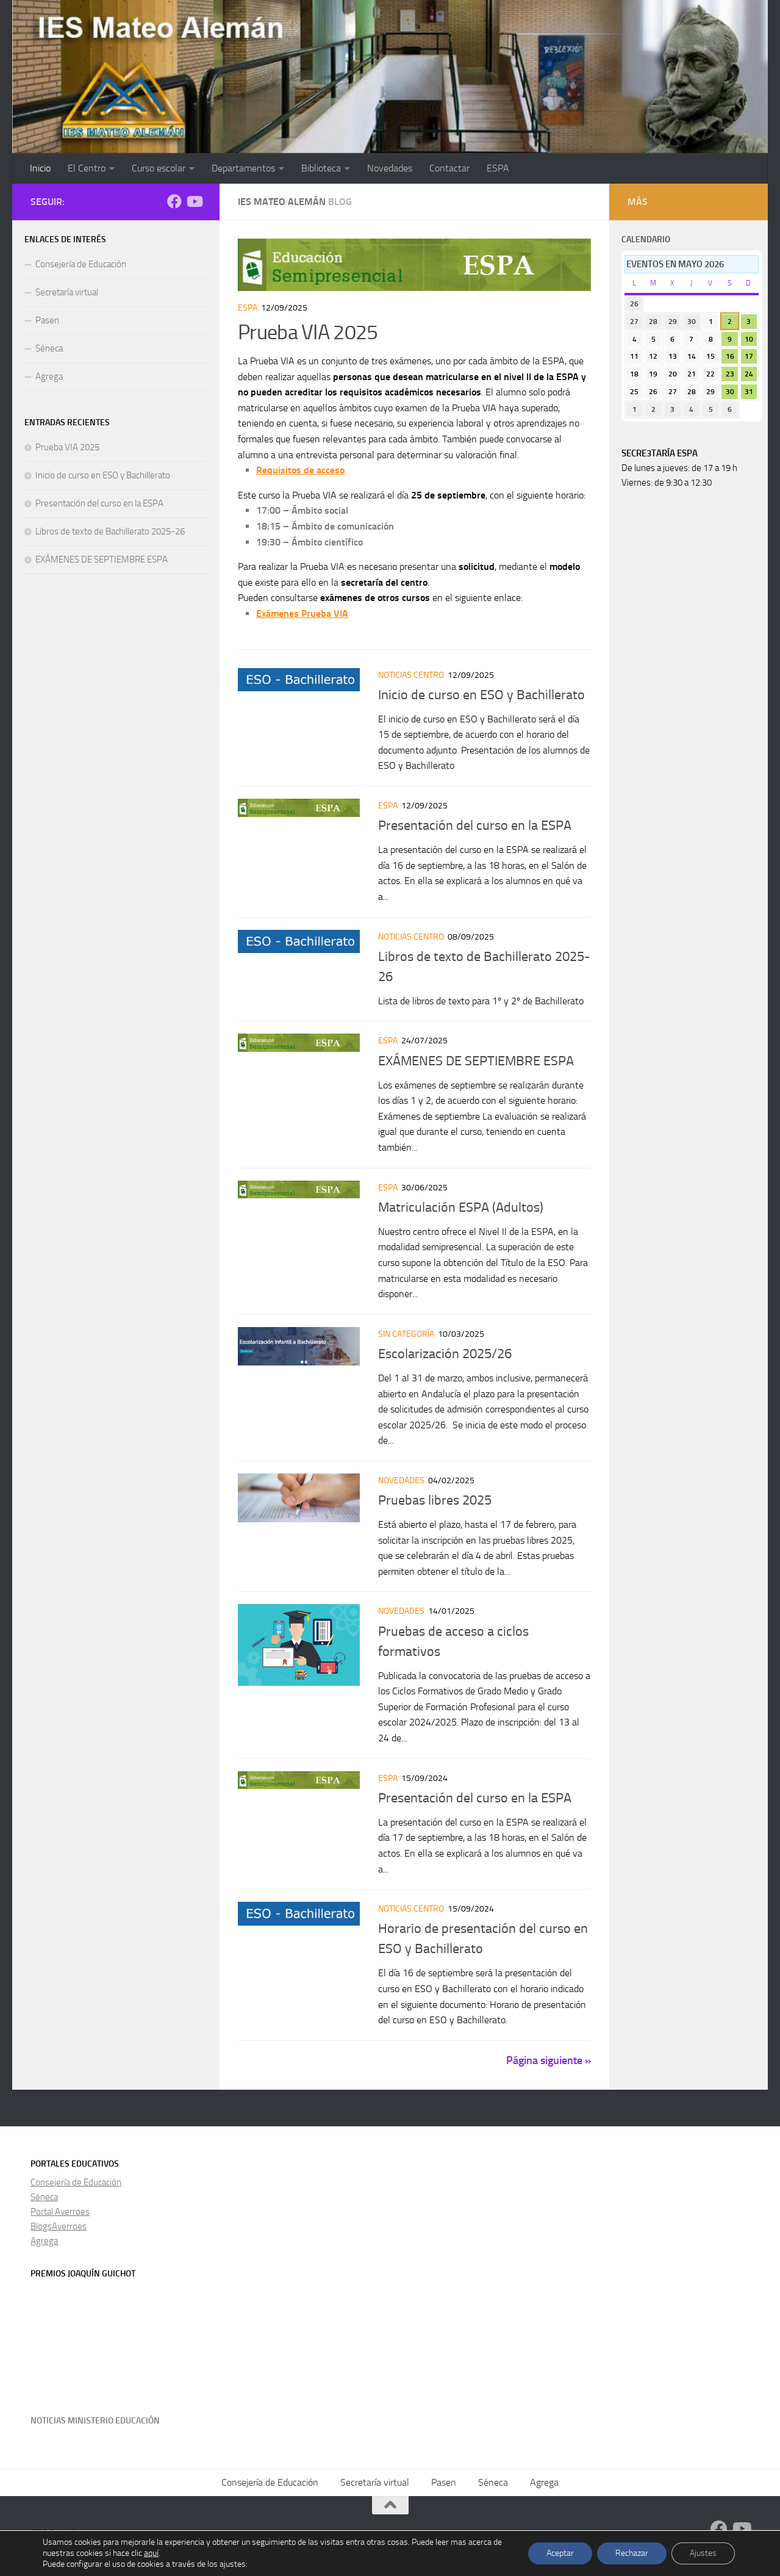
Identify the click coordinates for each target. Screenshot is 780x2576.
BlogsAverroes (58, 2226)
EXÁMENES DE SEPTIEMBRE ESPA (476, 1061)
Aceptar (560, 2553)
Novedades (389, 168)
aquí (151, 2553)
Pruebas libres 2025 (435, 1500)
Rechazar (631, 2553)
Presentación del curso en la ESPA (474, 825)
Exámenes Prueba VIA (302, 613)
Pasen (47, 320)
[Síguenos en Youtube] (194, 201)
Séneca (49, 348)
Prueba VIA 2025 (308, 332)
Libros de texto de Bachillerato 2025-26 (110, 531)
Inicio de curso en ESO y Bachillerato (481, 695)
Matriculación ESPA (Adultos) (460, 1207)
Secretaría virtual (66, 292)
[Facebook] (174, 201)
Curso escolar (158, 168)
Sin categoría (406, 1334)
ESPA (498, 168)
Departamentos (243, 168)
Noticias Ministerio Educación (95, 2421)
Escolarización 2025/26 (445, 1354)
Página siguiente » (548, 2060)
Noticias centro (411, 675)
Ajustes (703, 2553)
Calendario (645, 239)
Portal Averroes (60, 2211)
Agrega (49, 376)
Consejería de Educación (80, 264)
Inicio (40, 168)
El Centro (87, 168)
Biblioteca (321, 168)
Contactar (449, 168)
